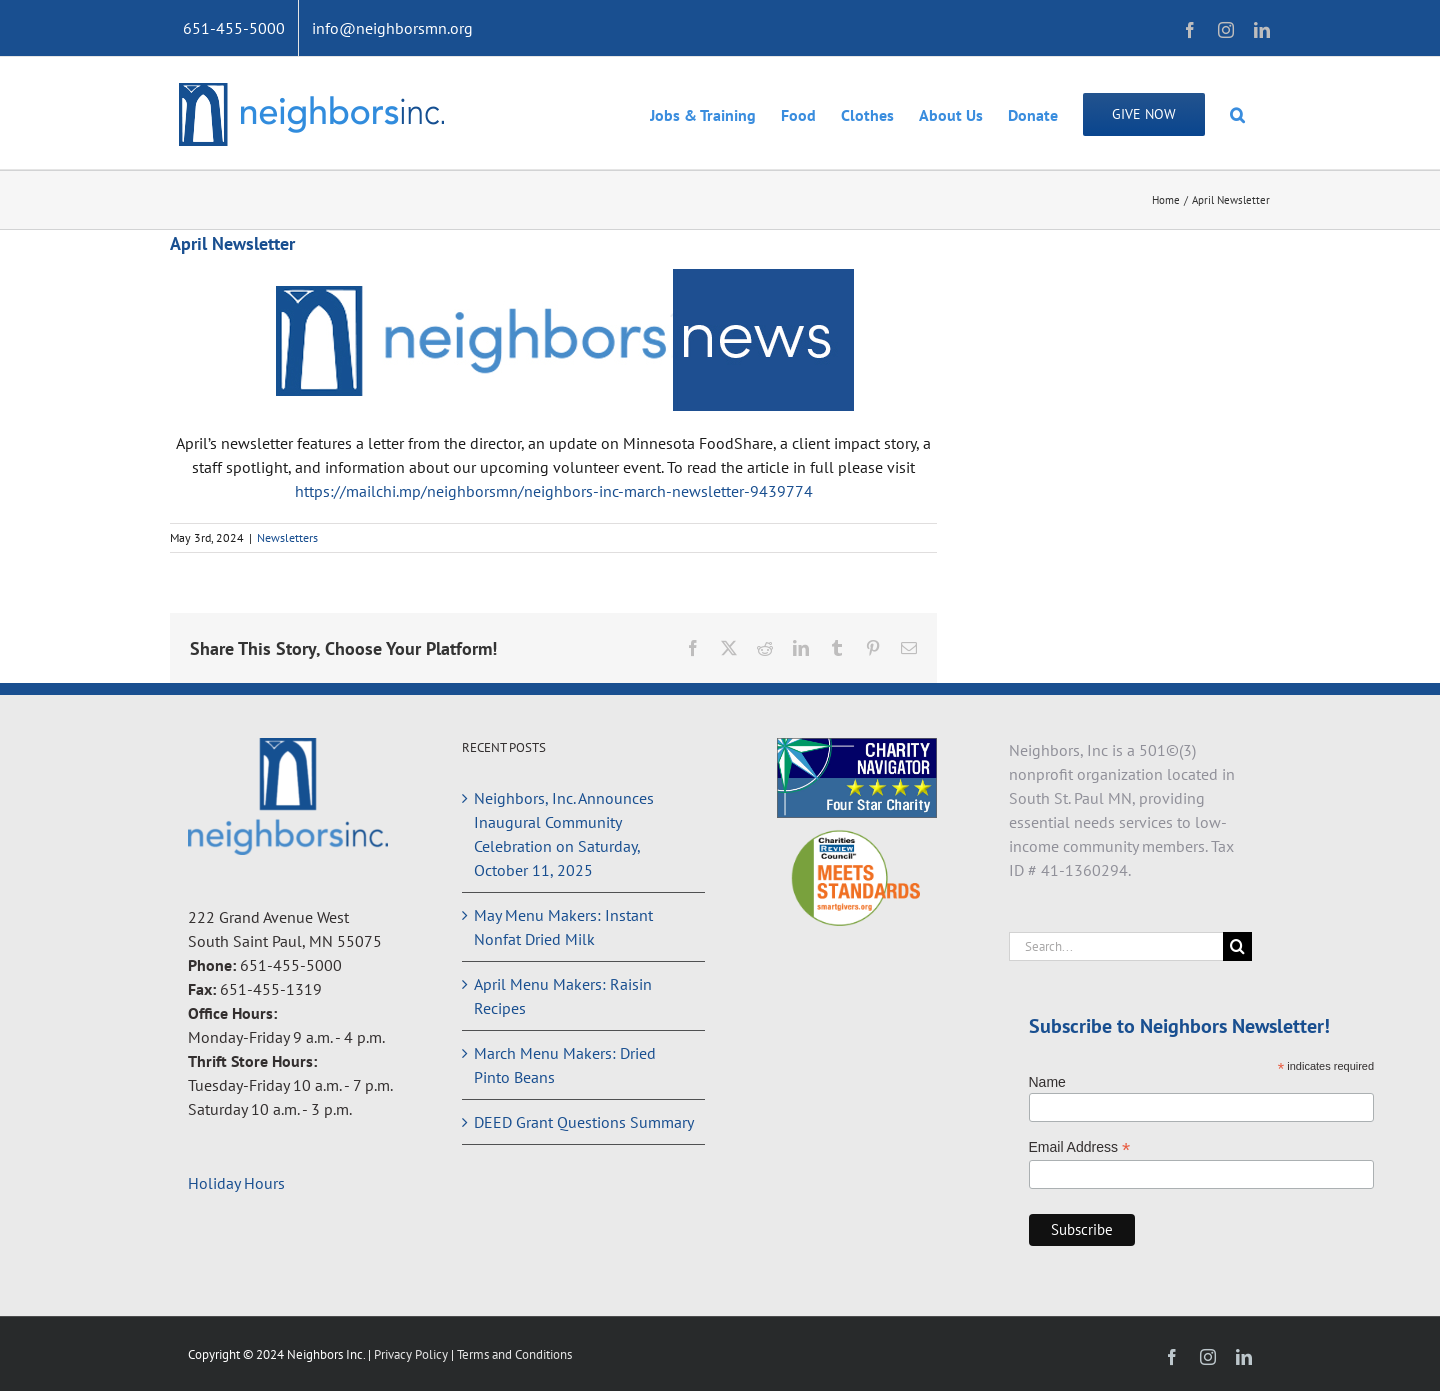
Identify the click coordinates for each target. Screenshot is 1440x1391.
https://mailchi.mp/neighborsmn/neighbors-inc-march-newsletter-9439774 (554, 491)
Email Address (1080, 1147)
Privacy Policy (412, 1354)
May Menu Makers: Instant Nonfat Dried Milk (563, 927)
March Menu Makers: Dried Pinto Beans (565, 1065)
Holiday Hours (236, 1183)
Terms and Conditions (514, 1354)
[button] (1237, 113)
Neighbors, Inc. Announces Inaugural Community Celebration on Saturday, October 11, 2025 (564, 834)
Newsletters (287, 537)
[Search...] (1116, 946)
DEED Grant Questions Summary (584, 1122)
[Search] (1237, 946)
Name (1047, 1082)
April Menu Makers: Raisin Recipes (563, 996)
